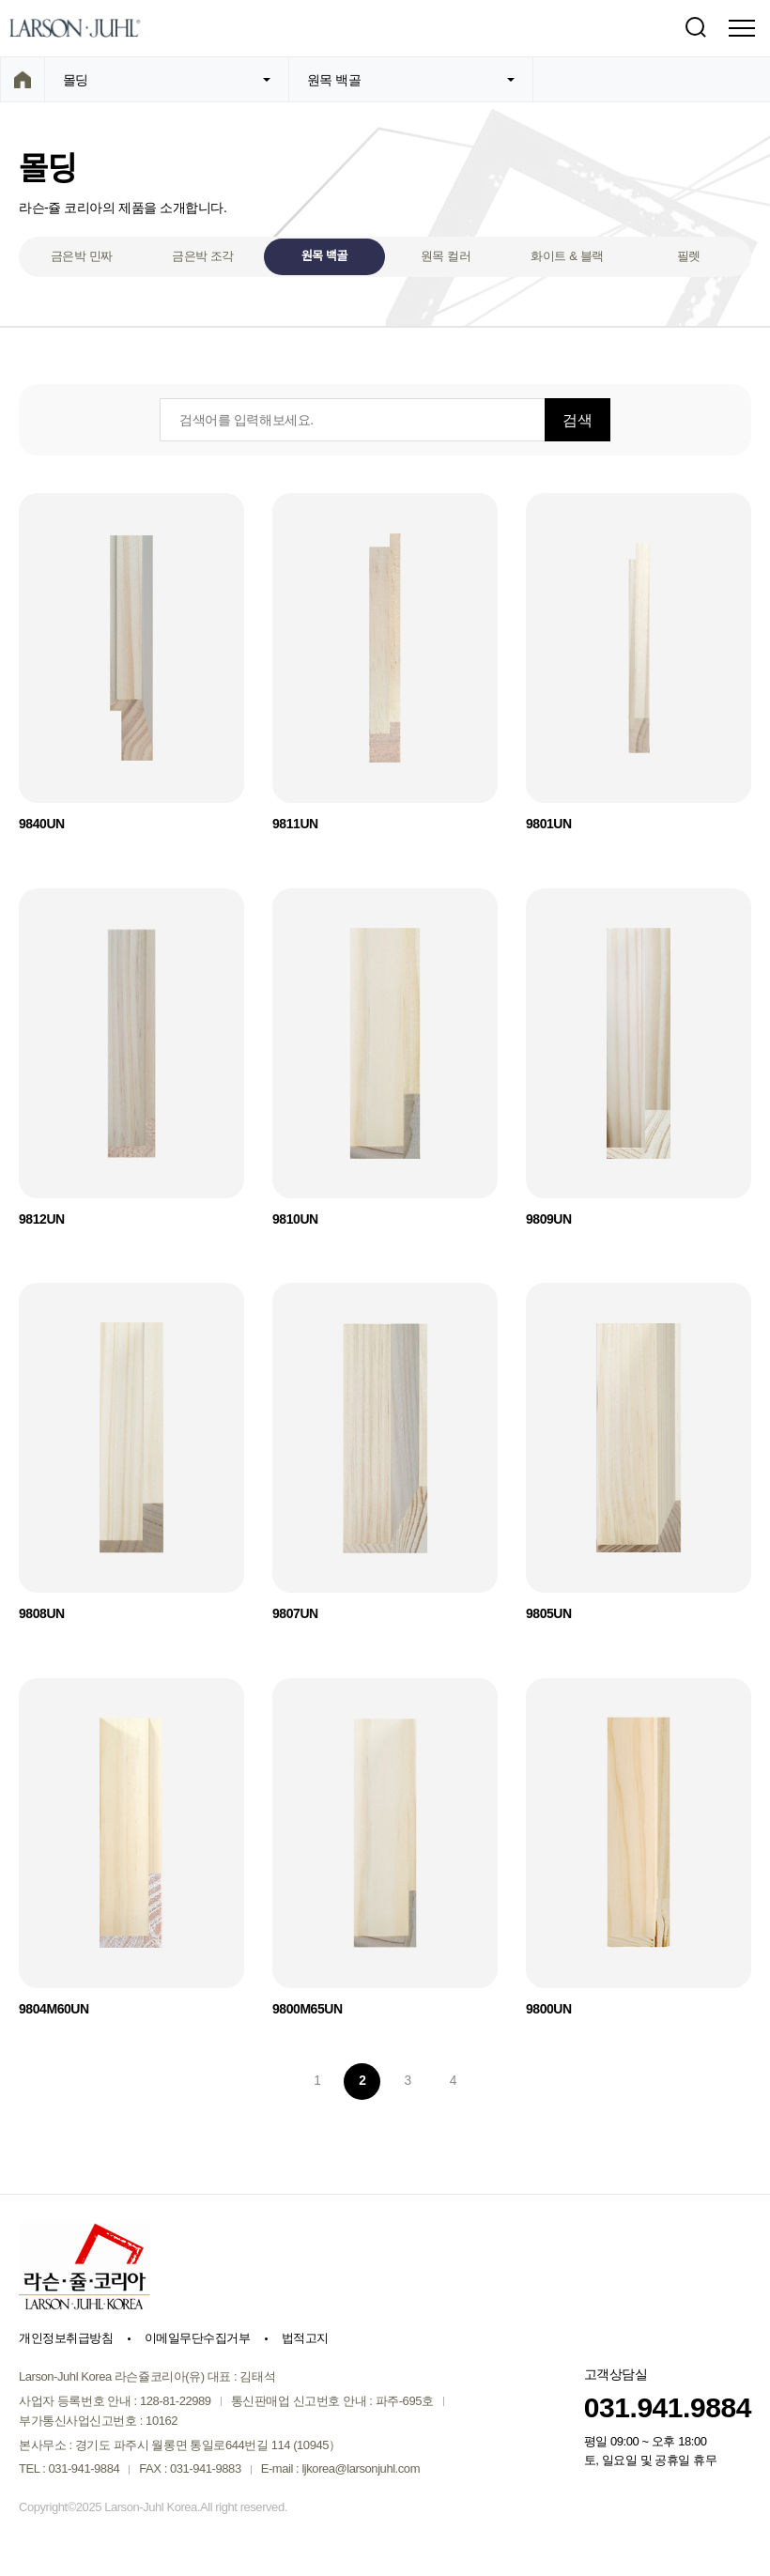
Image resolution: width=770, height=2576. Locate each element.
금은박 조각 (203, 256)
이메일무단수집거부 (197, 2340)
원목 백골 (324, 256)
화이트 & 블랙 (567, 256)
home (22, 79)
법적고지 (305, 2340)
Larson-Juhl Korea (75, 28)
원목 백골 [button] (411, 79)
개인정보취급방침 (66, 2340)
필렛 (689, 256)
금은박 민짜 (82, 256)
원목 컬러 (445, 256)
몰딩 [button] (167, 79)
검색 (695, 28)
